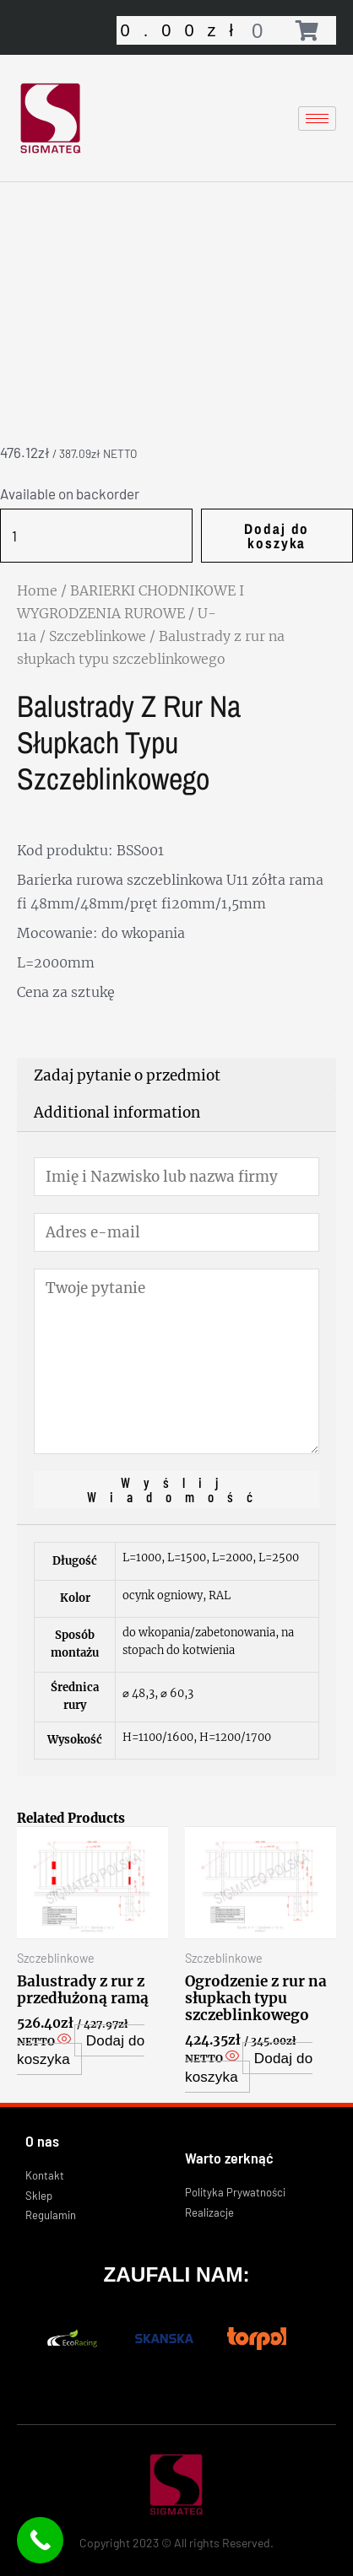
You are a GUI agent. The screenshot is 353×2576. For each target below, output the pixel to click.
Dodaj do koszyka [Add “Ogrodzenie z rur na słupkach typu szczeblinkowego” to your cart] (248, 2067)
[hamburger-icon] (317, 118)
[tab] (176, 1076)
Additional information (117, 1112)
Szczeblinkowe (97, 636)
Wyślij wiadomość (176, 1489)
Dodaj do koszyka (276, 535)
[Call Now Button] (40, 2540)
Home (37, 590)
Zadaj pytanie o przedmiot (127, 1075)
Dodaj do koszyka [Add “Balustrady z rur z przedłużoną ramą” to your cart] (80, 2050)
